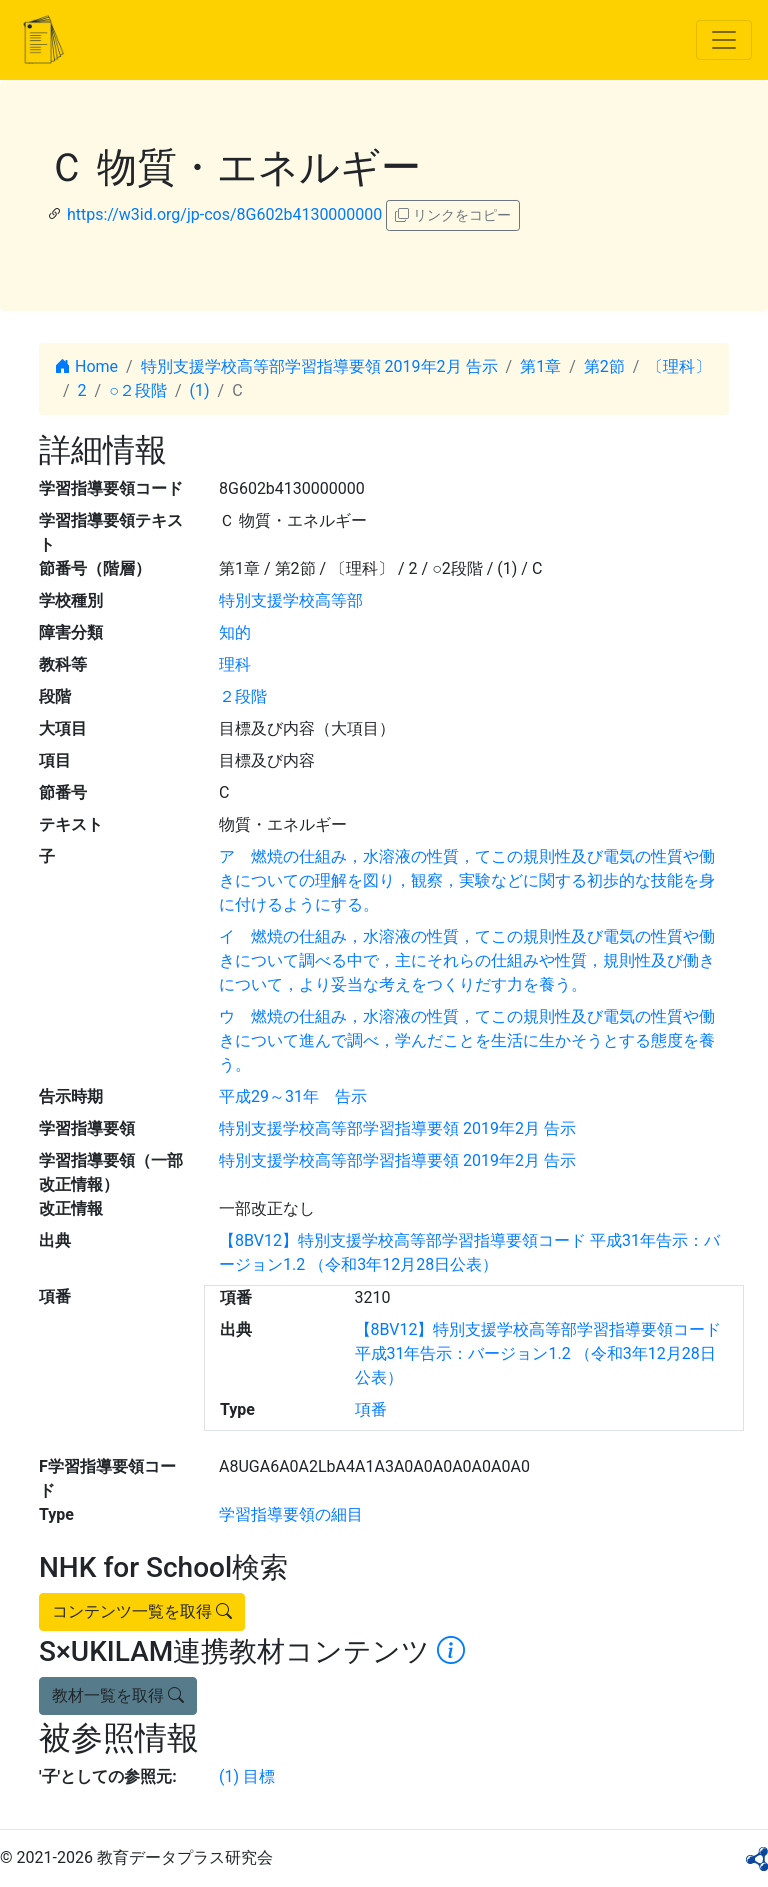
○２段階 (138, 390)
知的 (235, 632)
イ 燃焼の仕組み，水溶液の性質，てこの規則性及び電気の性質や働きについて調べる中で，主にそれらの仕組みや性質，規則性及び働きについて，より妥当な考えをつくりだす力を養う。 (467, 960)
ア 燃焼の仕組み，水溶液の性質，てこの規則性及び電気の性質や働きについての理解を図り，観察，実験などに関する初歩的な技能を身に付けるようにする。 (467, 880)
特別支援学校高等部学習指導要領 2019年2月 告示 (319, 366)
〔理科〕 (679, 366)
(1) (200, 390)
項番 (371, 1409)
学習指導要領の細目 (291, 1514)
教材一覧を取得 (118, 1695)
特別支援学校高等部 (291, 600)
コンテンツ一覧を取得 (142, 1611)
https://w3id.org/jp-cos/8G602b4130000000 (224, 214)
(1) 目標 (247, 1776)
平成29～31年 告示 (293, 1096)
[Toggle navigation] (724, 40)
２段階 (243, 696)
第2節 (604, 366)
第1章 (540, 366)
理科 (235, 664)
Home (86, 366)
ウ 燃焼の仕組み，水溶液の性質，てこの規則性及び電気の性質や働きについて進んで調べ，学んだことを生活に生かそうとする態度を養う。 (467, 1040)
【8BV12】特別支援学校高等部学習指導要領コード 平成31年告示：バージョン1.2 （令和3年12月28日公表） (538, 1353)
